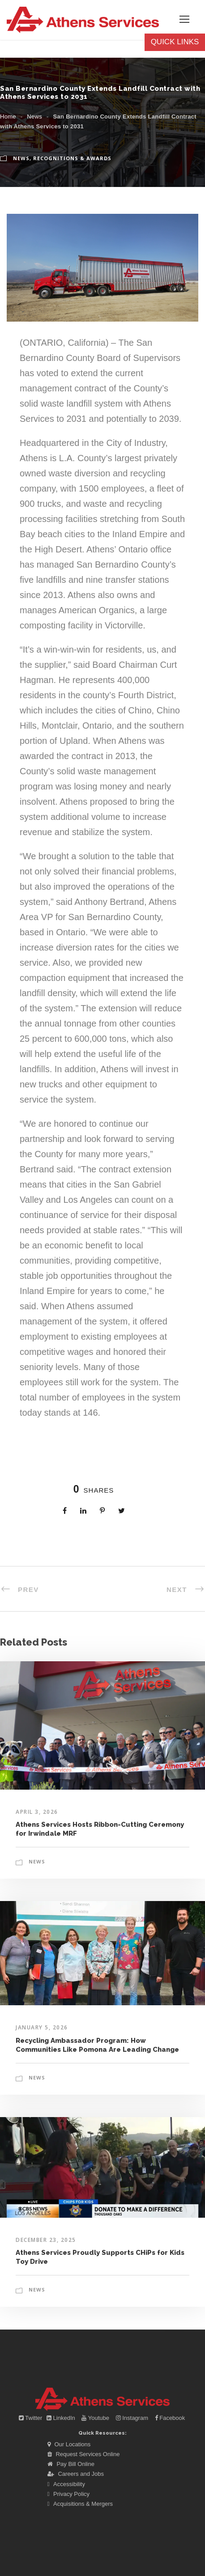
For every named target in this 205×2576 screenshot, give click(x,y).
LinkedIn (62, 2418)
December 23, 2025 (46, 2240)
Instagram (133, 2418)
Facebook (170, 2418)
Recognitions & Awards (72, 158)
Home (8, 116)
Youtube (96, 2418)
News (34, 116)
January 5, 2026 (42, 2027)
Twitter (31, 2418)
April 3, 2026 (37, 1812)
